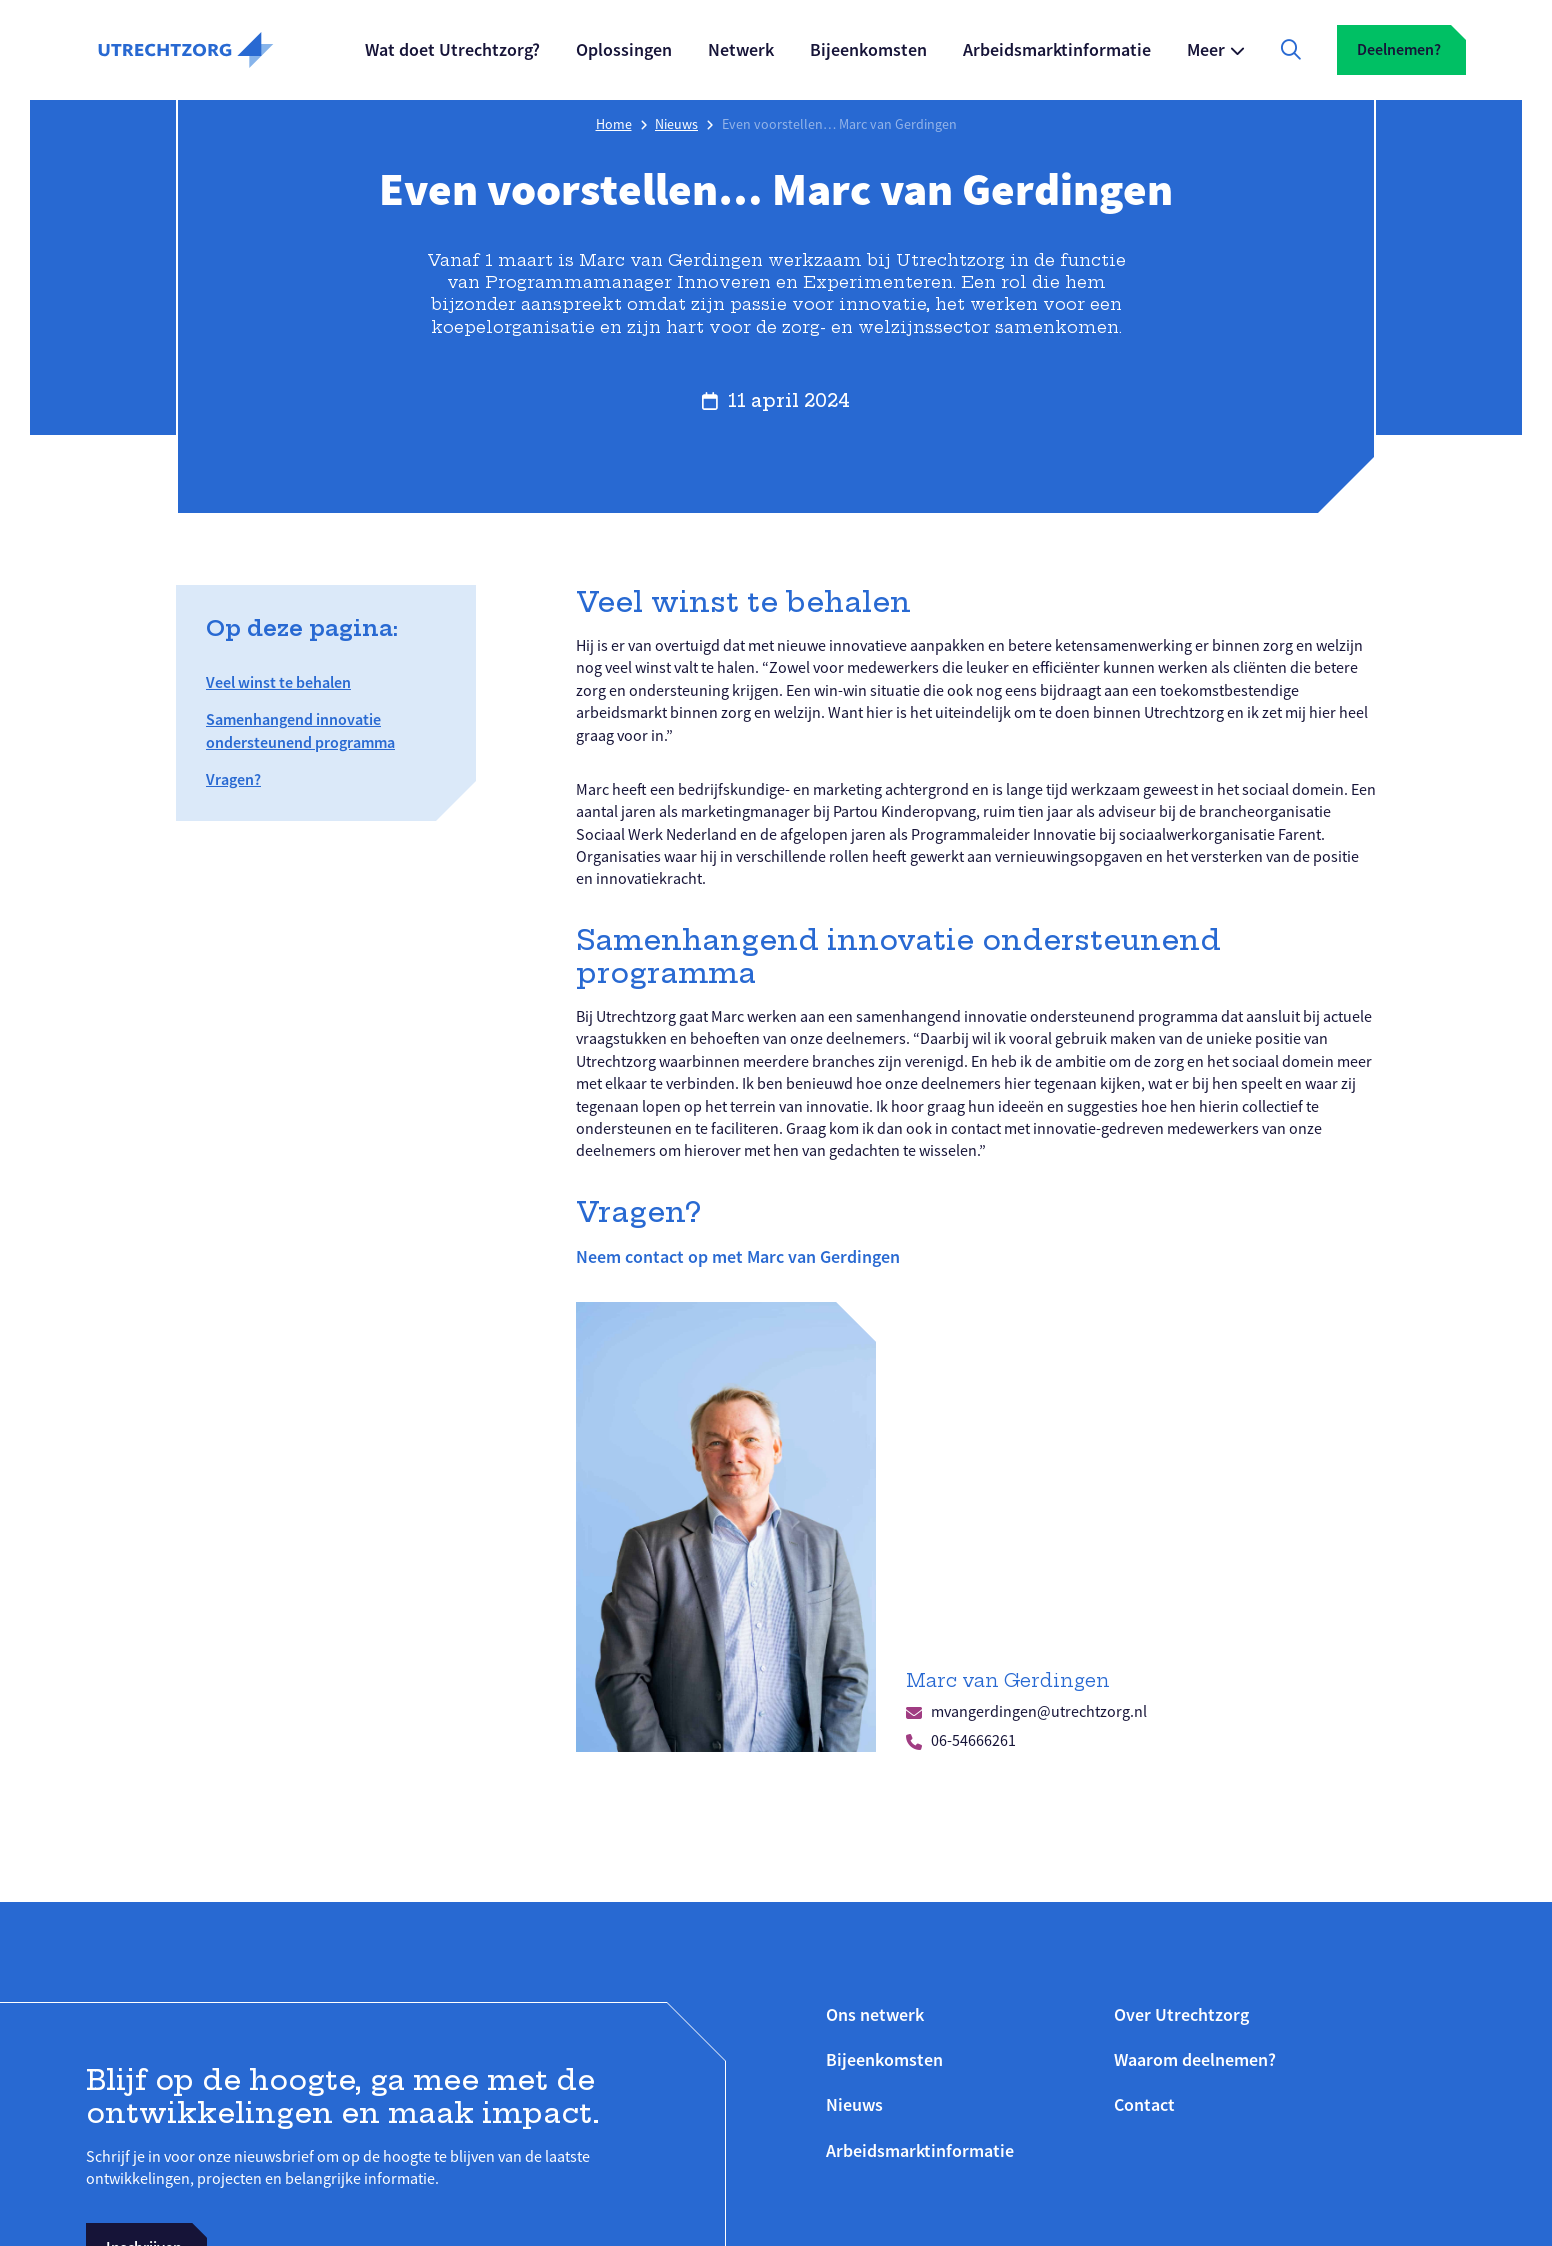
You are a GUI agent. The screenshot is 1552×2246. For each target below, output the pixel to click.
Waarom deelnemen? (1195, 2059)
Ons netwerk (875, 2014)
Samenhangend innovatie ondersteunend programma (300, 730)
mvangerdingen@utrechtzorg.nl (1039, 1712)
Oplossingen (624, 49)
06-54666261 (973, 1741)
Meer (1206, 49)
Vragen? (233, 779)
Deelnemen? (1399, 49)
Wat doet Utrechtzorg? (452, 49)
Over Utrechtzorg (1181, 2014)
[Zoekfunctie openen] (1291, 50)
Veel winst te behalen (278, 682)
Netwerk (741, 49)
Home (614, 124)
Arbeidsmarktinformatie (1057, 49)
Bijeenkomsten (868, 49)
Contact (1144, 2104)
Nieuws (676, 124)
